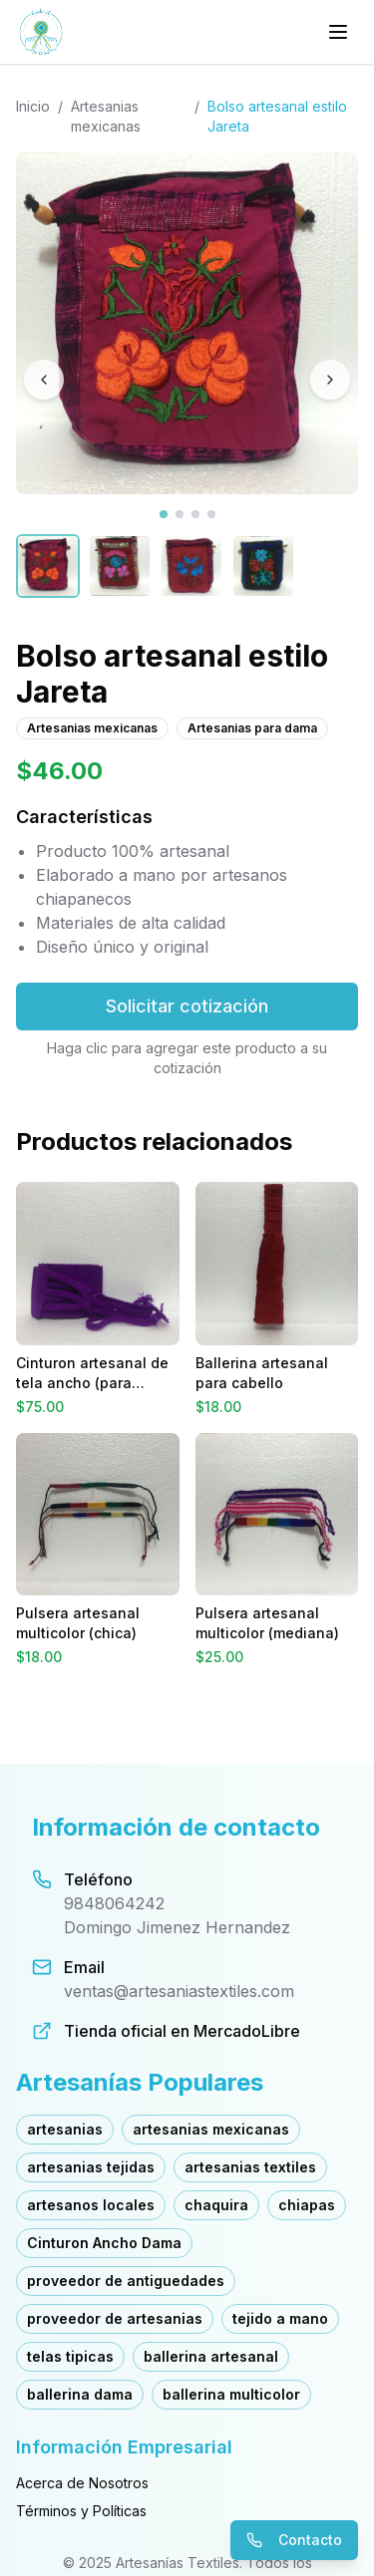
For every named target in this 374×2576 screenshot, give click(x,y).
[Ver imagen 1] (164, 514)
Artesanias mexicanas (106, 116)
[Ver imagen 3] (195, 514)
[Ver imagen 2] (180, 514)
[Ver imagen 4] (211, 514)
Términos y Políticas (81, 2510)
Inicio (33, 106)
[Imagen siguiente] (330, 380)
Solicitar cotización (187, 1006)
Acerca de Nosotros (82, 2482)
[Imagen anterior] (44, 380)
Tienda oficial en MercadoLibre (182, 2031)
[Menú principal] (338, 32)
